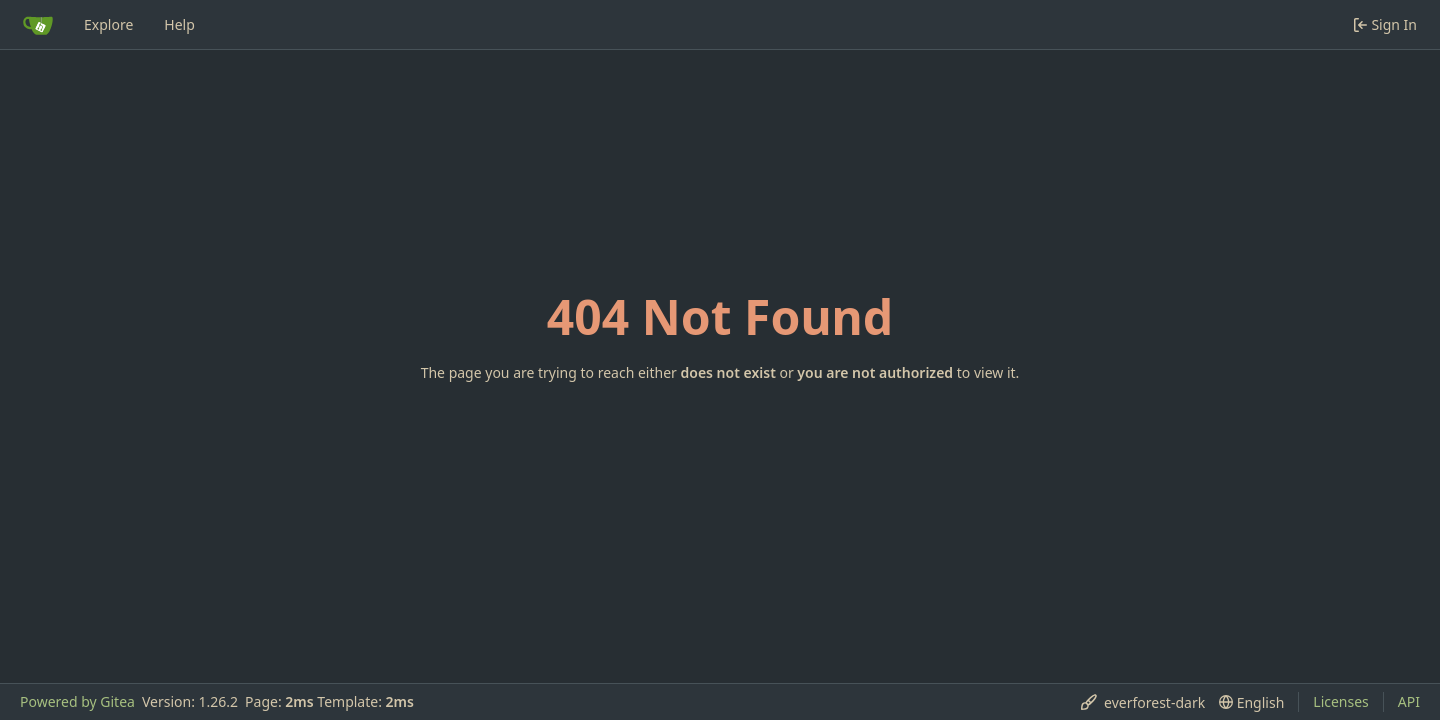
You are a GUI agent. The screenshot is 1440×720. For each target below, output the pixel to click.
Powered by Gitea (77, 701)
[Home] (38, 25)
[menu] (1143, 702)
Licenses (1341, 701)
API (1409, 701)
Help (179, 24)
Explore (108, 24)
